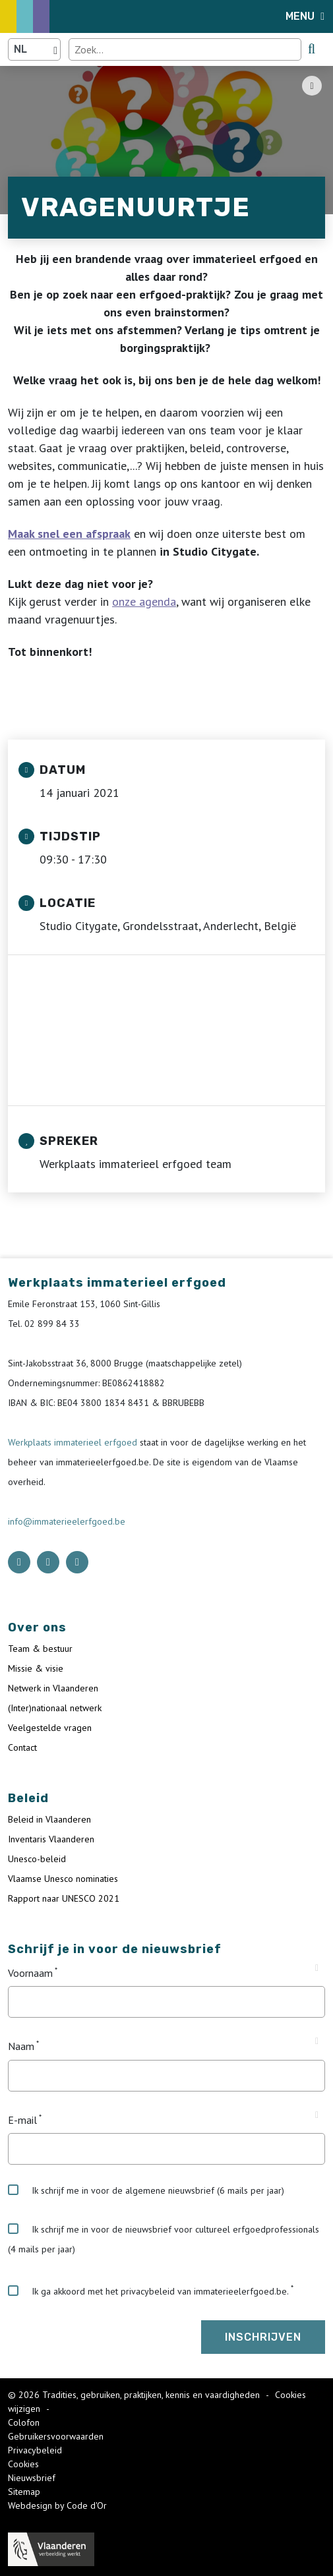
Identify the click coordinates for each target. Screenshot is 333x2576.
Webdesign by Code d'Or (57, 2505)
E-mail (22, 2119)
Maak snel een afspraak (69, 533)
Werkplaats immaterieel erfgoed (74, 1442)
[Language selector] (34, 49)
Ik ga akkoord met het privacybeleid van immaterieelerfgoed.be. (148, 2291)
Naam (21, 2046)
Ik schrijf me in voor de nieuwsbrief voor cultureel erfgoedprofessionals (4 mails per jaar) (163, 2239)
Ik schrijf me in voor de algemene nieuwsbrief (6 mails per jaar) (146, 2190)
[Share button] (312, 86)
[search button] (311, 49)
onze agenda (144, 601)
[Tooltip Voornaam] (316, 1968)
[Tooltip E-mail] (316, 2115)
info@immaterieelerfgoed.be (66, 1521)
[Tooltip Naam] (316, 2041)
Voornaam (30, 1972)
